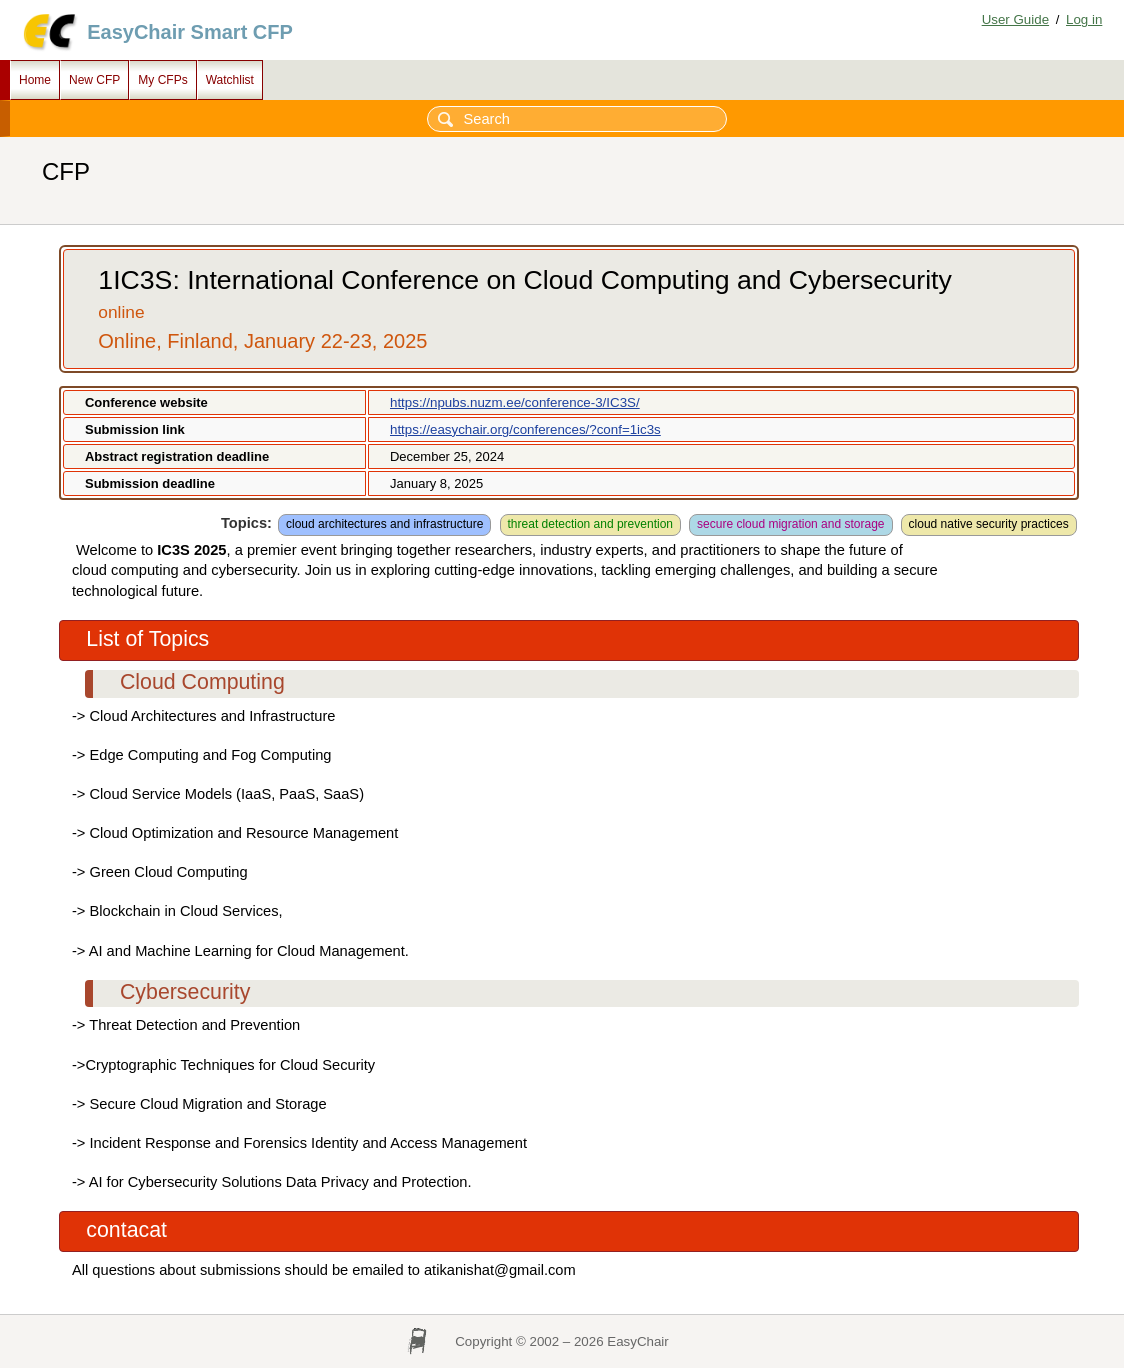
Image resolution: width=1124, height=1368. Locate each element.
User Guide (1015, 19)
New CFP (94, 80)
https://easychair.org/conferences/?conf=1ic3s (525, 429)
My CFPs (162, 80)
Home (35, 80)
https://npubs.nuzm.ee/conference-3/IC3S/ (515, 402)
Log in (1084, 19)
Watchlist (230, 80)
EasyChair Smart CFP (190, 32)
